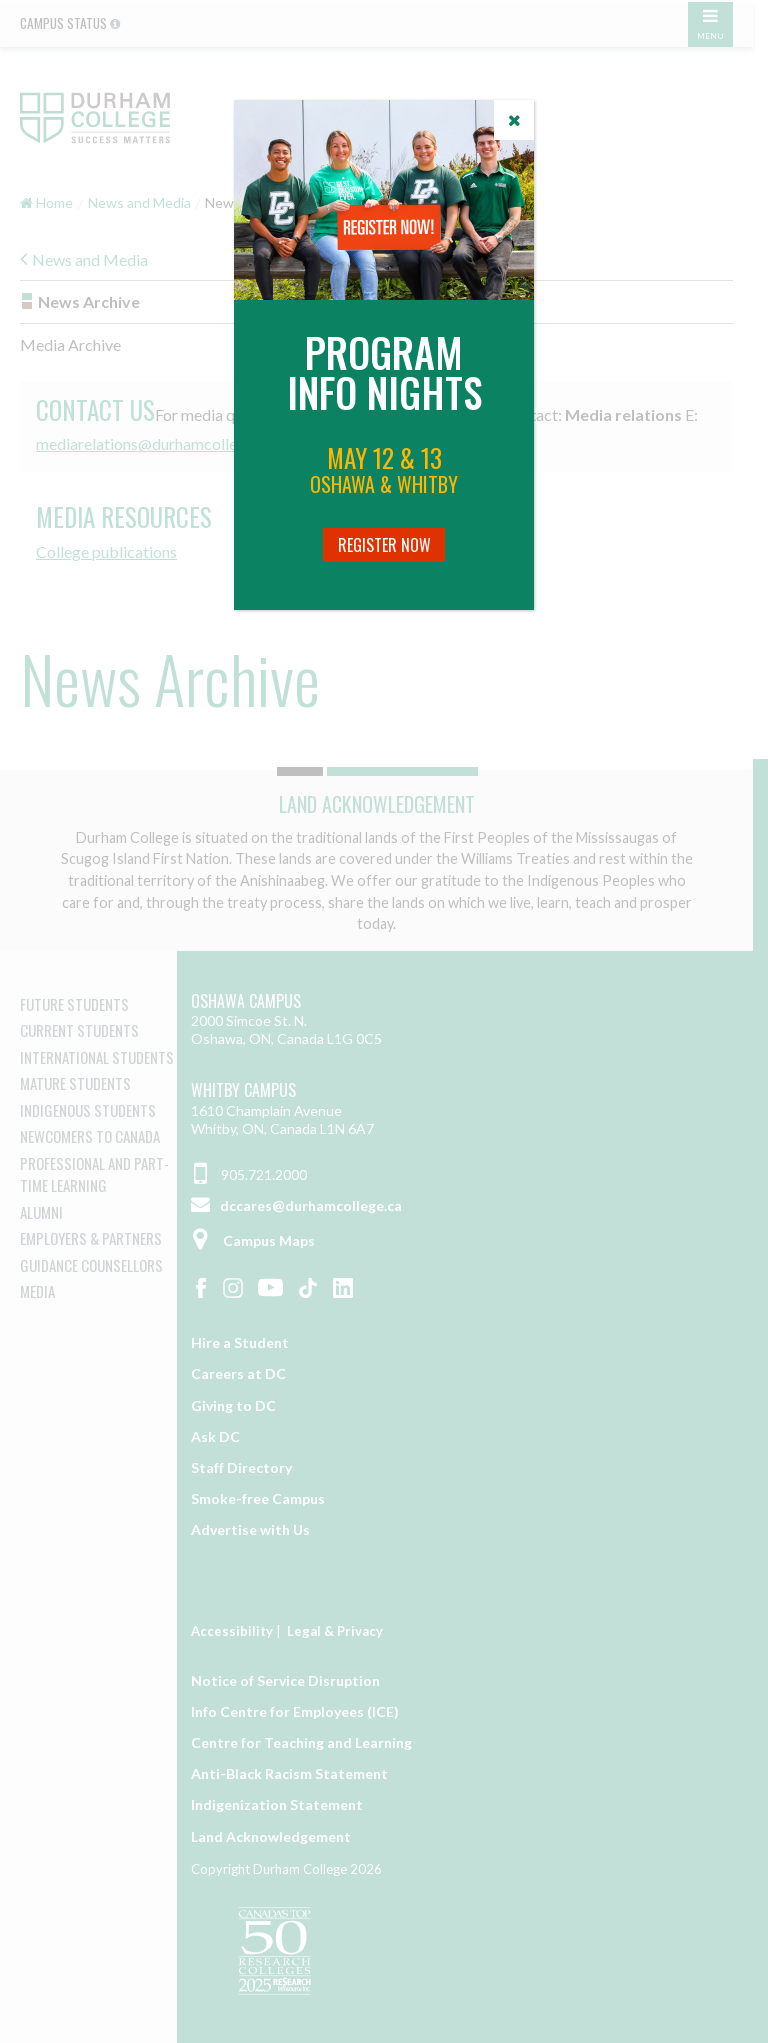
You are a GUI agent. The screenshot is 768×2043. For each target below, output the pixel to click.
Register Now (384, 545)
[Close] (514, 120)
